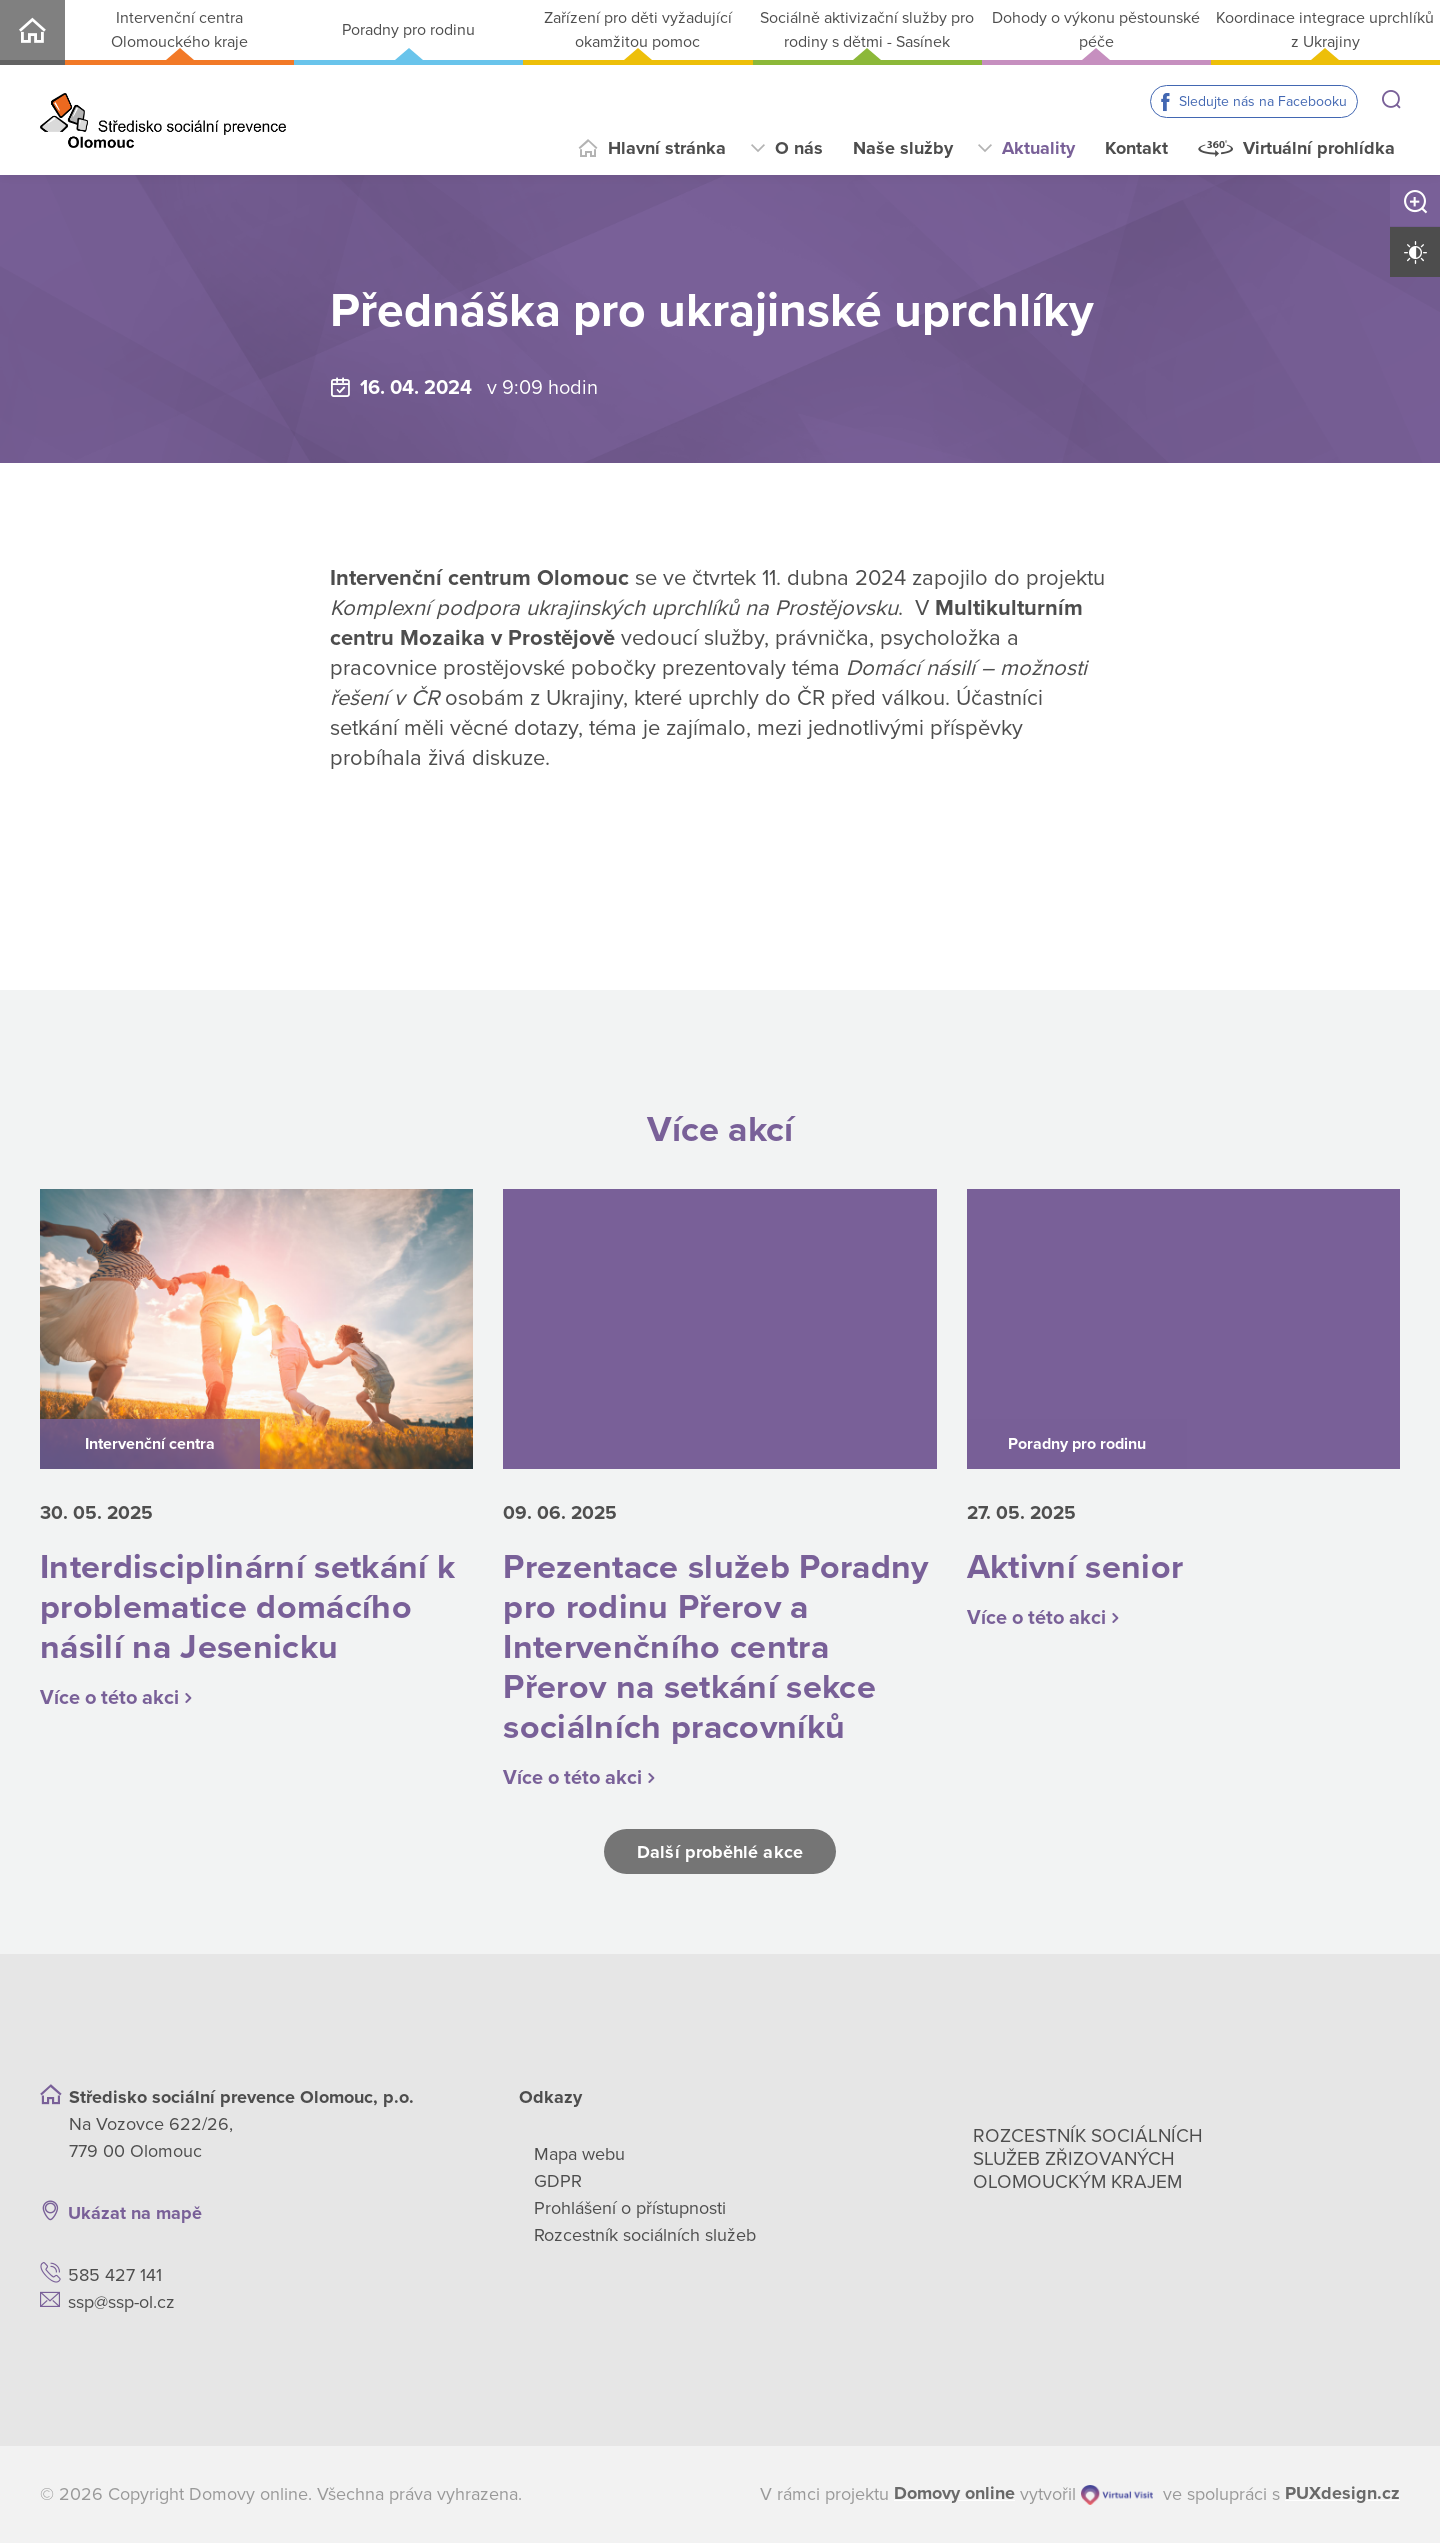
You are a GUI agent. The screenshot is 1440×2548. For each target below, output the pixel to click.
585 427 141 (115, 2280)
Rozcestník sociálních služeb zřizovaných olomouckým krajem (1088, 2164)
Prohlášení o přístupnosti (630, 2213)
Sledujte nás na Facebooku (1263, 101)
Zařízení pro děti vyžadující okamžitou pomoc (638, 30)
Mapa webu (579, 2159)
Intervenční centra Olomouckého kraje (179, 30)
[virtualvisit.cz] (1117, 2499)
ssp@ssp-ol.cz (121, 2307)
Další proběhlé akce (720, 1857)
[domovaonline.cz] (954, 2499)
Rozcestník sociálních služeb (645, 2240)
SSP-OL (32, 32)
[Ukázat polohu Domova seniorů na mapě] (354, 2218)
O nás (799, 148)
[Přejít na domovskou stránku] (163, 120)
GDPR (558, 2186)
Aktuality (1038, 148)
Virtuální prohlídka (1319, 148)
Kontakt (1136, 148)
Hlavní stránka (667, 148)
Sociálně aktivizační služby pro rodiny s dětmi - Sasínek (867, 30)
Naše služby (903, 148)
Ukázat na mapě (135, 2218)
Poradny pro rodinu (408, 30)
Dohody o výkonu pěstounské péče (1096, 30)
